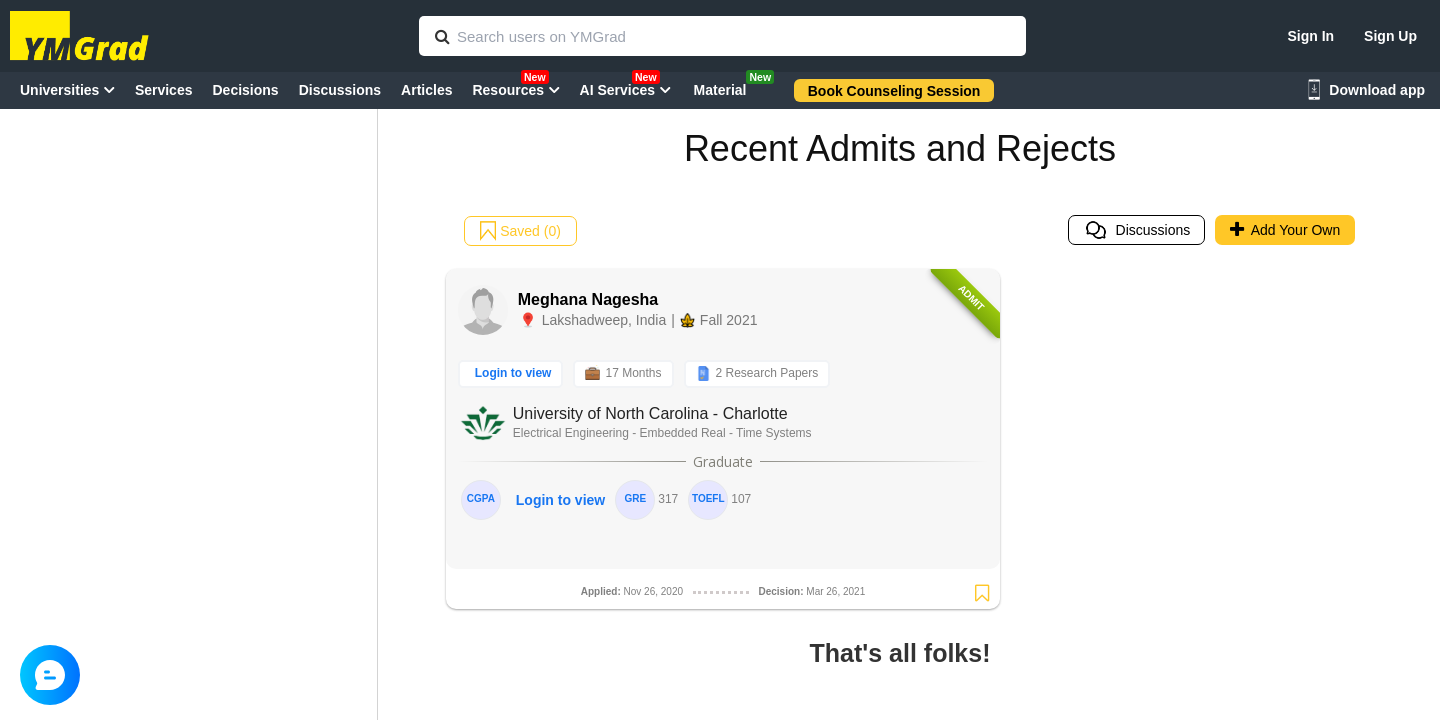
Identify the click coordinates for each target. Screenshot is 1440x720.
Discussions (1137, 230)
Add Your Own (1285, 230)
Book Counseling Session (894, 91)
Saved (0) (520, 231)
